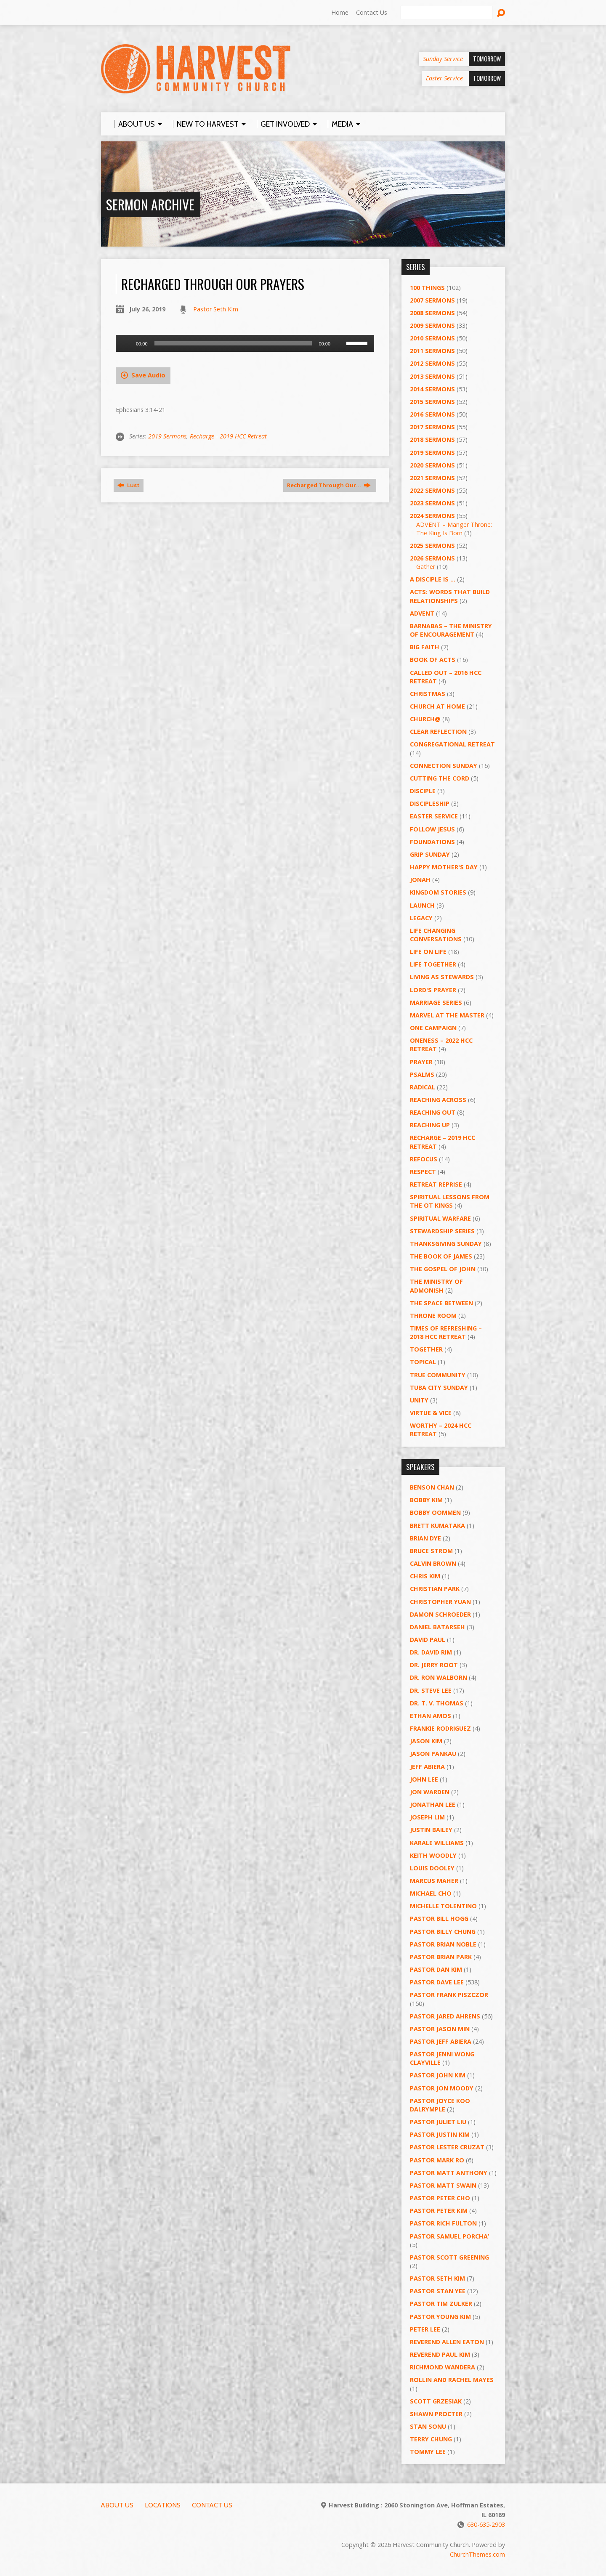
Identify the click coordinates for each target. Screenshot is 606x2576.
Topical (423, 1362)
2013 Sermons (432, 376)
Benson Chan (432, 1487)
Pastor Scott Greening (449, 2257)
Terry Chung (431, 2439)
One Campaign (433, 1028)
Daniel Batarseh (437, 1627)
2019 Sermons (167, 436)
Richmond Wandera (442, 2367)
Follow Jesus (432, 829)
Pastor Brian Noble (443, 1944)
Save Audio (143, 375)
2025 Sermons (432, 546)
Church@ (425, 719)
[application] (245, 343)
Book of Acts (432, 660)
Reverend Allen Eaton (447, 2342)
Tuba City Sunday (439, 1388)
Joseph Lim (427, 1817)
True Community (437, 1375)
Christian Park (435, 1589)
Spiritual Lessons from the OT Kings (449, 1201)
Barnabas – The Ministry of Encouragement (451, 630)
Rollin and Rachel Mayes (452, 2380)
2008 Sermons (432, 313)
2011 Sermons (432, 351)
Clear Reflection (438, 732)
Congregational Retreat (452, 744)
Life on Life (428, 952)
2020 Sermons (432, 465)
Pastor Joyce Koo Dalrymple (440, 2105)
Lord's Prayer (433, 990)
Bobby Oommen (435, 1512)
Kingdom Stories (438, 892)
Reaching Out (432, 1112)
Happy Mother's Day (444, 867)
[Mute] (339, 343)
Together (426, 1349)
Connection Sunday (443, 766)
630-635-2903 (486, 2524)
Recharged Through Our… (329, 485)
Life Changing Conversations (436, 935)
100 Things (427, 288)
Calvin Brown (433, 1563)
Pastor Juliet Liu (438, 2122)
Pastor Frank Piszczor (449, 1995)
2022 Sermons (432, 490)
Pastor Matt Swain (443, 2185)
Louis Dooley (432, 1868)
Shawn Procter (436, 2414)
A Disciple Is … (432, 579)
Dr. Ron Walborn (438, 1677)
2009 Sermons (432, 325)
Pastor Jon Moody (441, 2088)
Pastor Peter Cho (440, 2198)
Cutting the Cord (439, 778)
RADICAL (422, 1087)
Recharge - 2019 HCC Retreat (228, 436)
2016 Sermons (432, 414)
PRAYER (421, 1062)
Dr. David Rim (431, 1652)
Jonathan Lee (432, 1805)
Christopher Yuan (440, 1602)
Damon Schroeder (440, 1614)
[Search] (446, 12)
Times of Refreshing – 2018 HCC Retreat (446, 1332)
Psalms (422, 1074)
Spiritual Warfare (440, 1218)
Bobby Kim (426, 1500)
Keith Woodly (433, 1855)
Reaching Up (430, 1125)
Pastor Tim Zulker (441, 2304)
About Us (117, 2505)
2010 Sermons (432, 338)
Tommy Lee (428, 2452)
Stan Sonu (428, 2426)
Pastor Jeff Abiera (440, 2041)
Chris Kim (425, 1576)
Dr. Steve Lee (431, 1690)
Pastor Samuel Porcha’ (449, 2236)
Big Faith (424, 647)
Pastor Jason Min (440, 2029)
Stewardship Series (442, 1231)
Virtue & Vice (431, 1413)
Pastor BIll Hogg (439, 1919)
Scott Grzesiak (436, 2401)
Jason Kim (426, 1741)
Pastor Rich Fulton (443, 2223)
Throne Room (433, 1316)
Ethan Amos (430, 1716)
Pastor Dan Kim (436, 1969)
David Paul (427, 1640)
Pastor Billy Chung (443, 1932)
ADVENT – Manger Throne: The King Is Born (454, 529)
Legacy (421, 918)
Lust (128, 485)
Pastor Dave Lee (437, 1982)
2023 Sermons (432, 503)
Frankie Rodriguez (440, 1728)
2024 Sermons (432, 516)
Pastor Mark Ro (437, 2160)
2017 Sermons (432, 427)
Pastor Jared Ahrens (445, 2016)
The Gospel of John (443, 1269)
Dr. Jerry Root (434, 1665)
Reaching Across (438, 1100)
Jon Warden (429, 1792)
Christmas (427, 694)
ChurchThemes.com (477, 2554)
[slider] (233, 343)
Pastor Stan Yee (437, 2291)
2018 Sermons (432, 439)
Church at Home (437, 706)
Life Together (433, 964)
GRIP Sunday (430, 854)
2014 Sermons (432, 389)
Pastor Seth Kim (215, 309)
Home (339, 12)
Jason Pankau (433, 1754)
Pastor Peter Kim (439, 2211)
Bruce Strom (431, 1551)
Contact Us (371, 12)
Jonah (420, 880)
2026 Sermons (432, 558)
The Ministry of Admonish (436, 1285)
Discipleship (429, 803)
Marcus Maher (434, 1881)
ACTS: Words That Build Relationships (450, 596)
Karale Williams (437, 1843)
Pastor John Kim (437, 2075)
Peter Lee (425, 2329)
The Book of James (441, 1256)
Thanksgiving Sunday (446, 1244)
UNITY (419, 1400)
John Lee (424, 1779)
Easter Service (434, 816)
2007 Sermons (432, 300)
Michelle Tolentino (443, 1906)
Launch (422, 905)
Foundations (432, 842)
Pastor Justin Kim (440, 2134)
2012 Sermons (432, 363)
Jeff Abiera (427, 1767)
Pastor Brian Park (441, 1957)
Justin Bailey (431, 1830)
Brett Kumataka (437, 1526)
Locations (163, 2505)
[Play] (126, 343)
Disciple (423, 791)
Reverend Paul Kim (440, 2354)
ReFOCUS (423, 1159)
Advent (422, 613)
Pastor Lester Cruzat (447, 2147)
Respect (423, 1172)
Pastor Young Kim (440, 2317)
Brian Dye (425, 1538)
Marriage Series (436, 1002)
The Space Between (441, 1303)
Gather (425, 567)
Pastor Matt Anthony (448, 2173)
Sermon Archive (150, 204)
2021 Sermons (432, 478)
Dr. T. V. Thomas (436, 1703)
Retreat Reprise (436, 1184)
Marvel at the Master (447, 1015)
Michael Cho (431, 1893)
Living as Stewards (442, 977)
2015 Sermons (432, 402)
